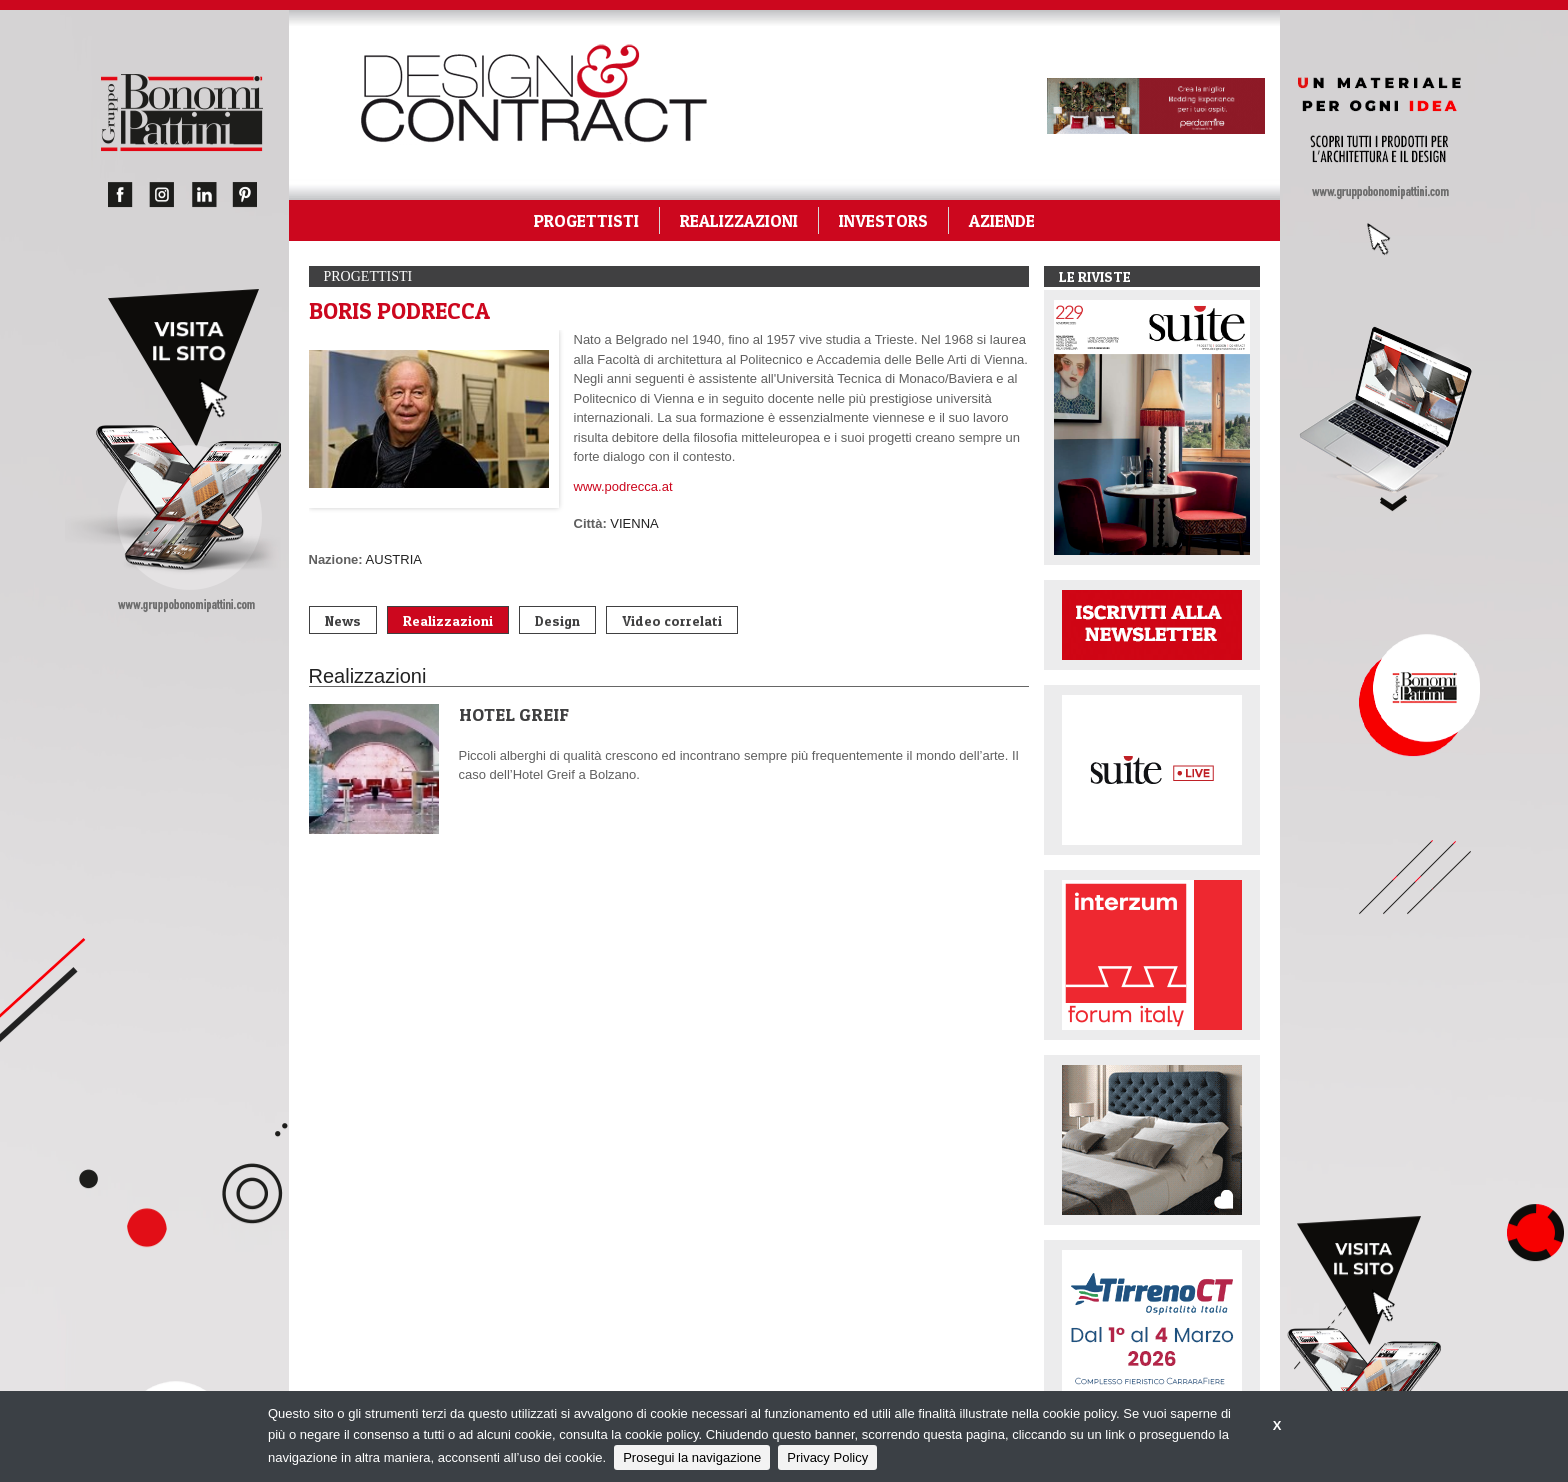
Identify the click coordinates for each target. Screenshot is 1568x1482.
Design (557, 620)
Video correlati (672, 620)
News (343, 620)
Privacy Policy (827, 1457)
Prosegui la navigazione (692, 1457)
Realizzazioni (448, 620)
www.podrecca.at (623, 486)
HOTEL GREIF (514, 714)
